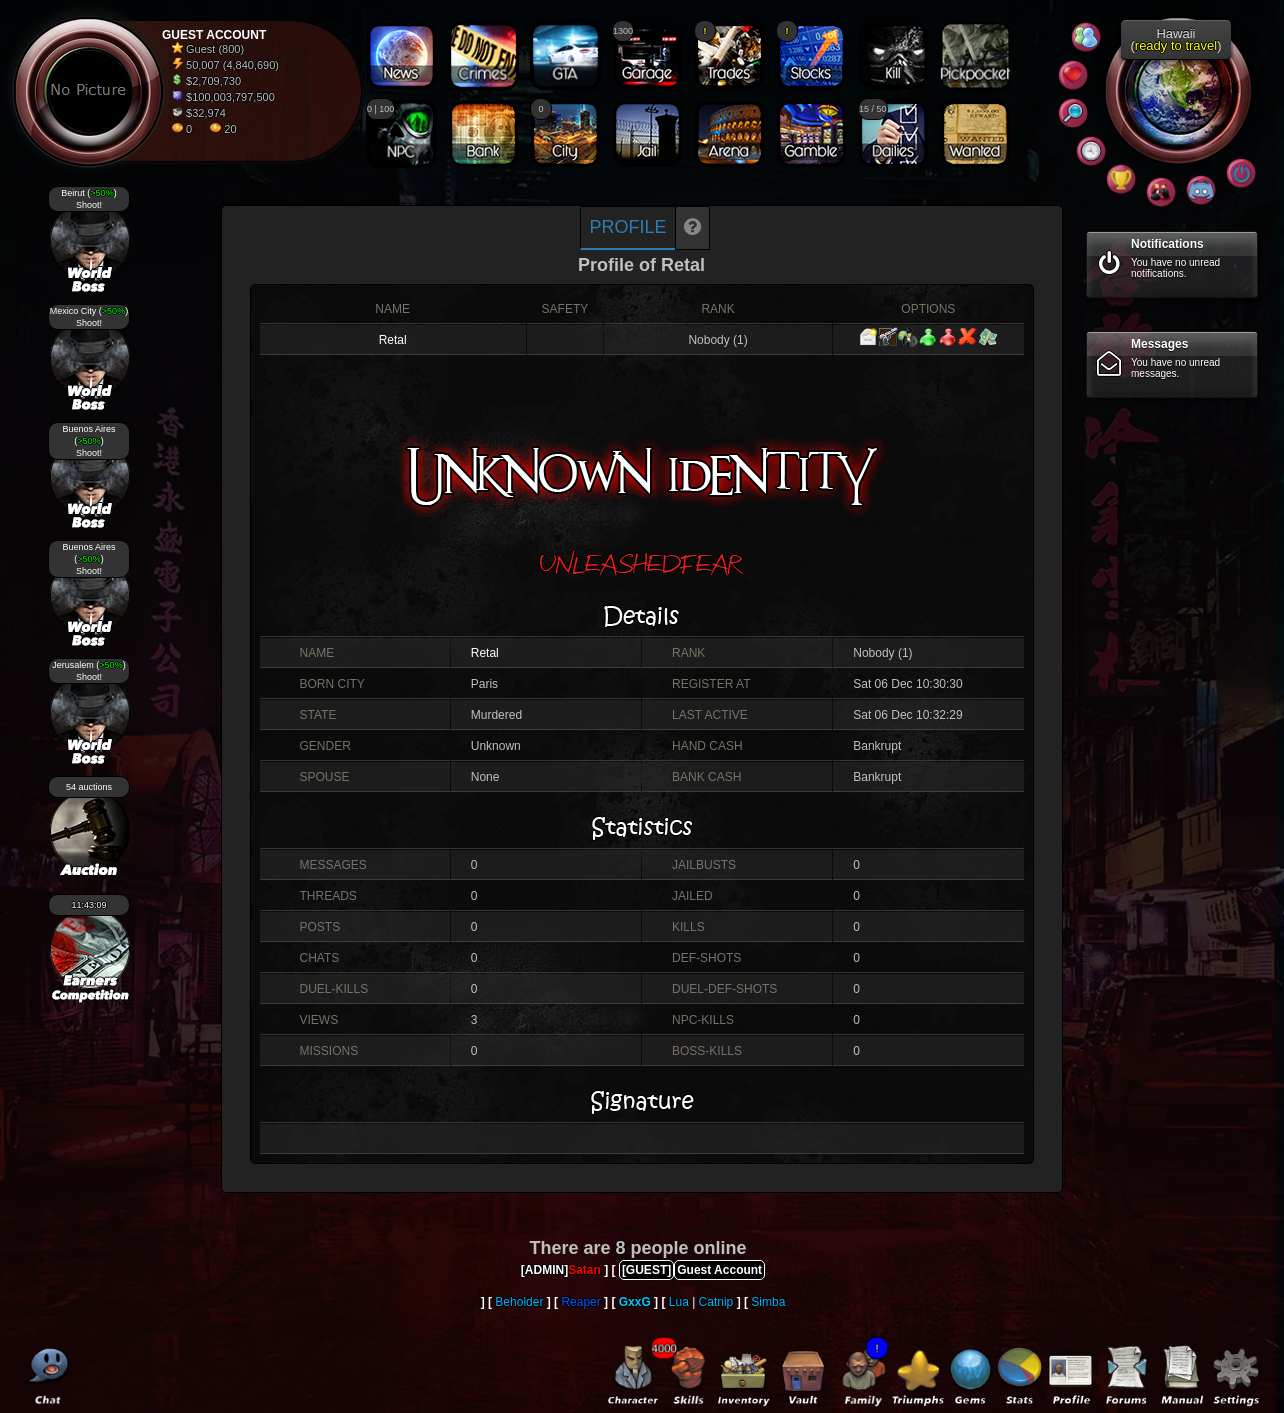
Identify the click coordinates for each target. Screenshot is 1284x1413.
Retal (393, 340)
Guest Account (719, 1270)
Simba (768, 1302)
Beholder (519, 1302)
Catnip (716, 1302)
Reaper (580, 1302)
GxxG (635, 1302)
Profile (627, 227)
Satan (584, 1270)
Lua (679, 1302)
